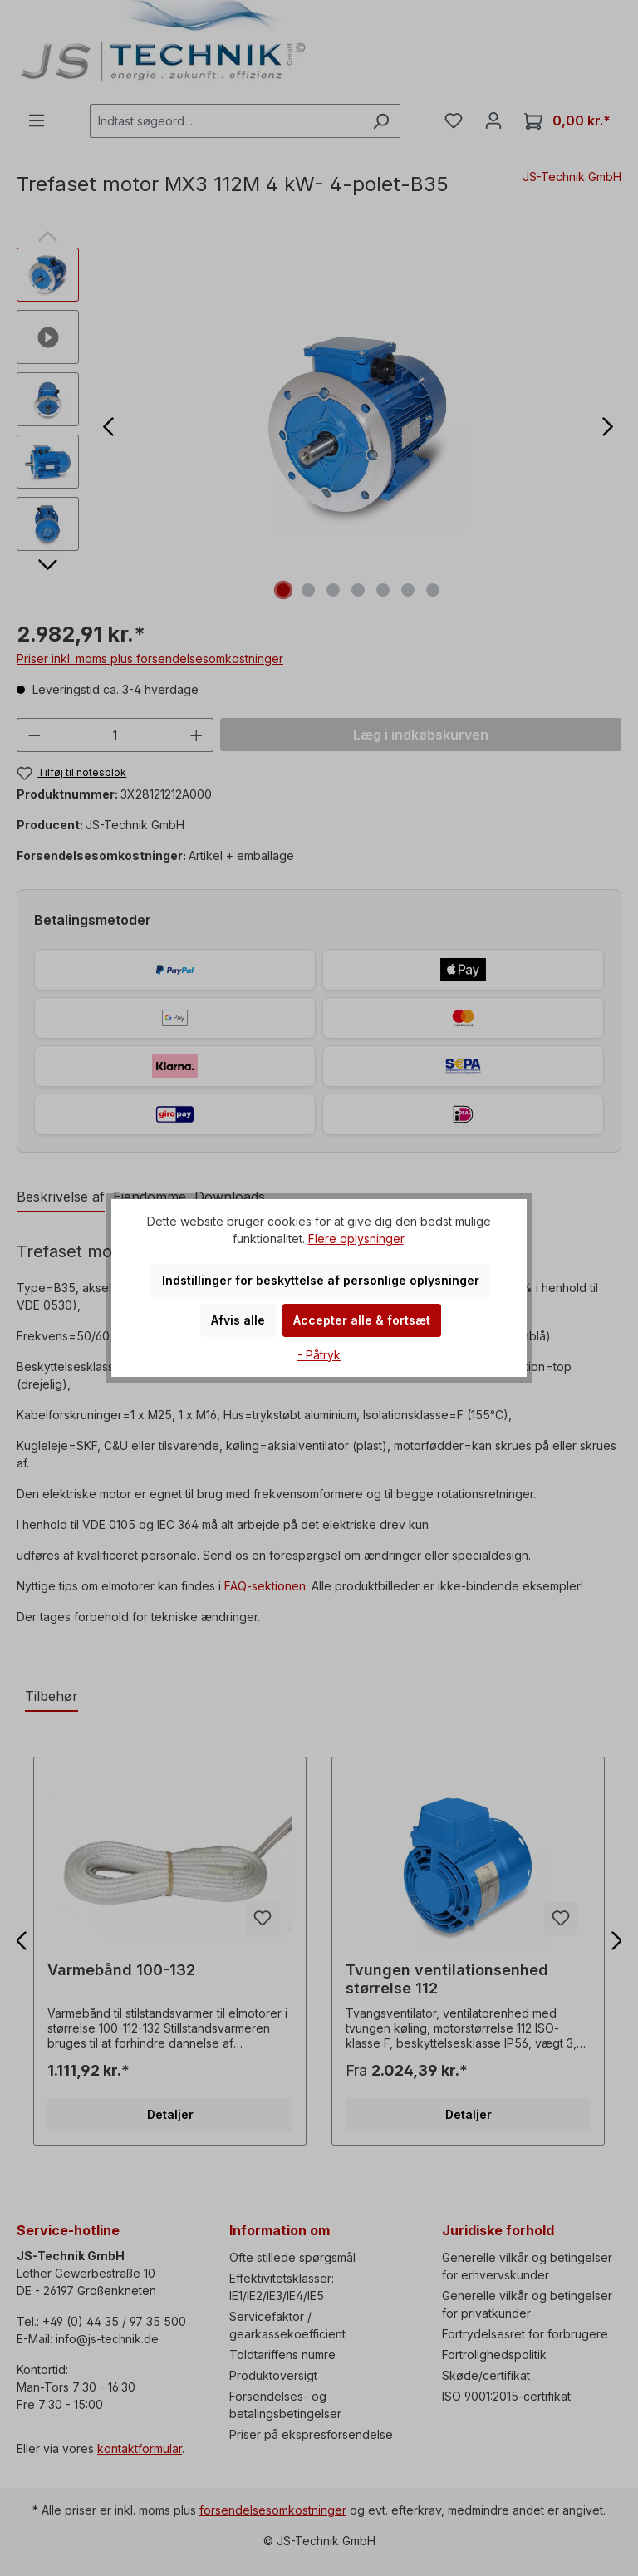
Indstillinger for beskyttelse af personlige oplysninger (320, 1280)
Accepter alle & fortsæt (361, 1320)
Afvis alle (238, 1320)
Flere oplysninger (356, 1238)
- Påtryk (319, 1355)
